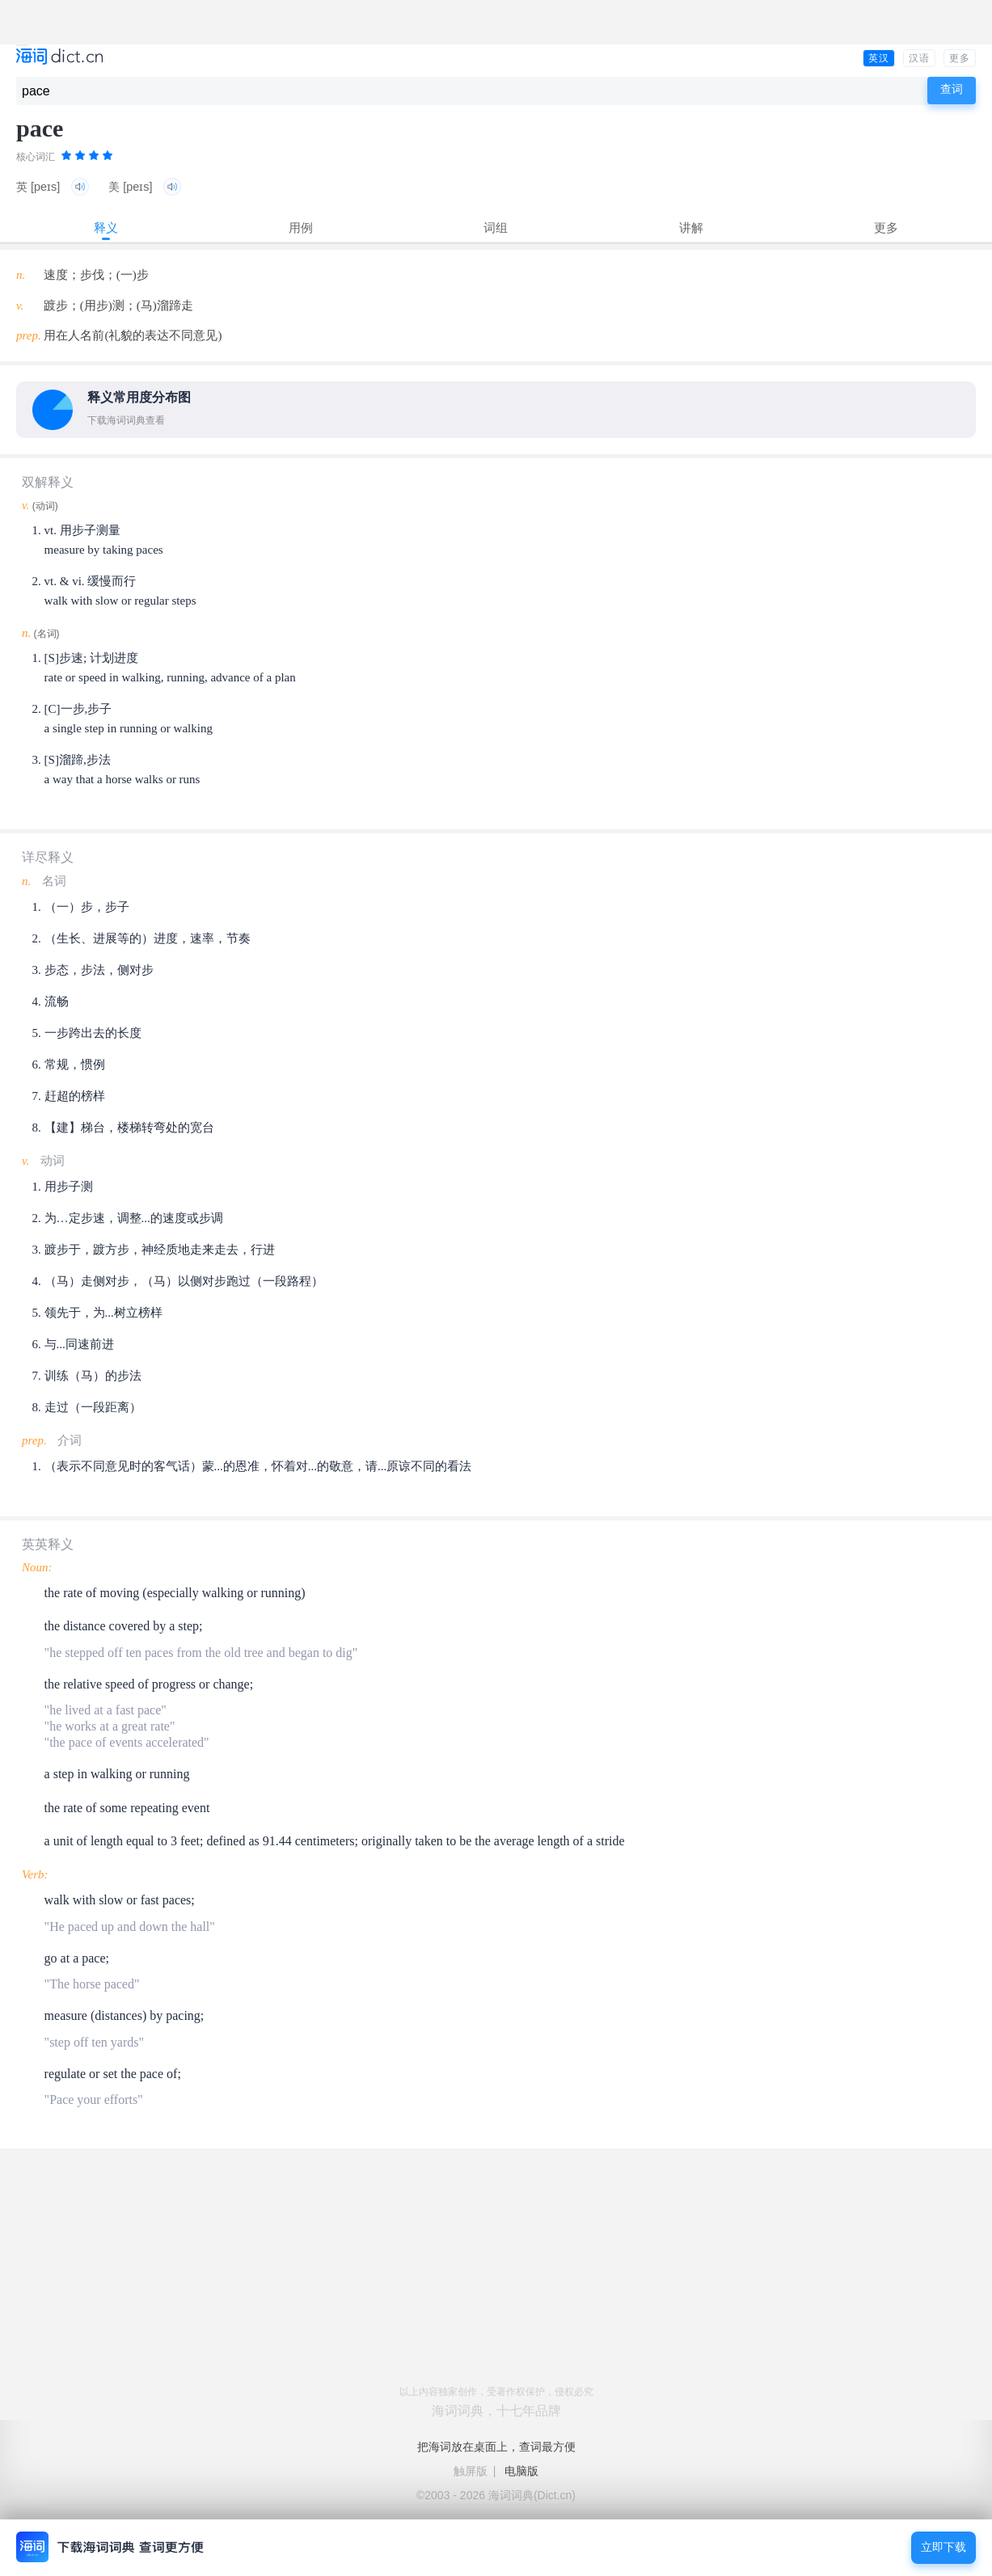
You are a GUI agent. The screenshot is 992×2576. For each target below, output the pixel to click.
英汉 (878, 58)
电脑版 (521, 2470)
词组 (495, 227)
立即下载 (943, 2547)
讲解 (691, 227)
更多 (959, 58)
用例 (301, 227)
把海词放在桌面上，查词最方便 (496, 2446)
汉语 (919, 58)
